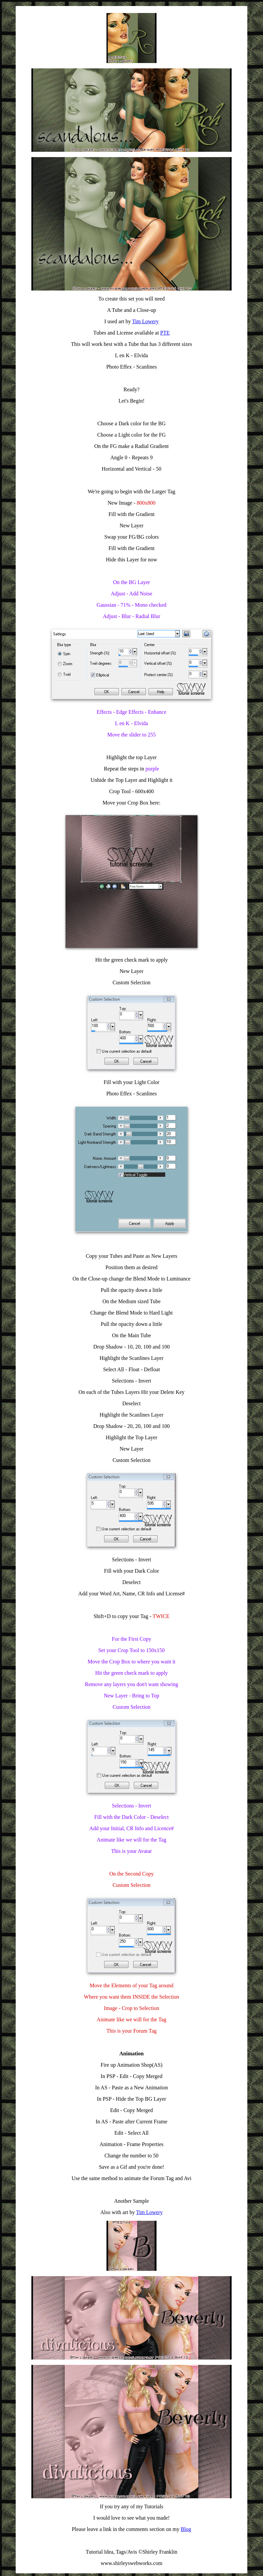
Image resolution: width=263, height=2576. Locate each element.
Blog (186, 2529)
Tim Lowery (145, 321)
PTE (165, 333)
